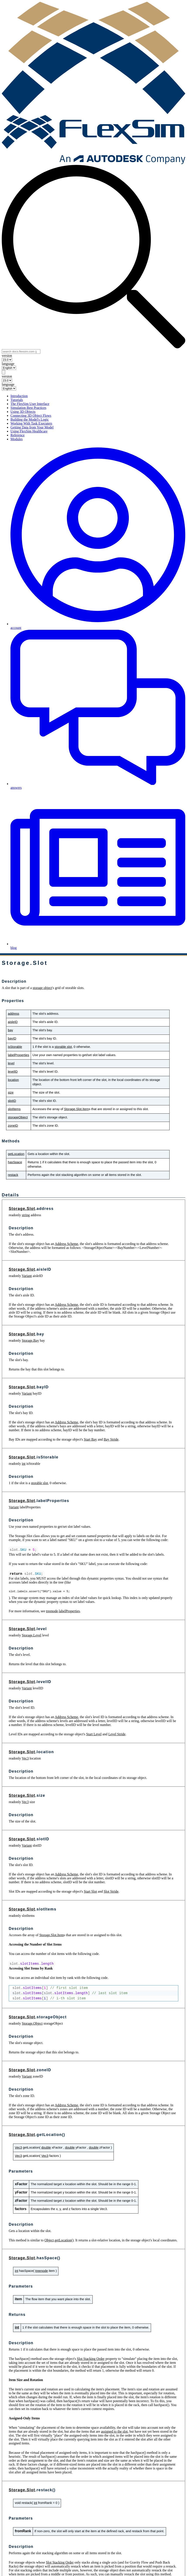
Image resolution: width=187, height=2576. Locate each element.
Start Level (94, 1735)
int (24, 1463)
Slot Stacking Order (91, 2359)
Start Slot (90, 1892)
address (13, 1013)
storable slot (63, 1046)
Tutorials (16, 400)
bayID (12, 1038)
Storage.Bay (30, 1340)
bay (10, 1030)
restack (13, 1175)
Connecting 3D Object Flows (30, 415)
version (7, 355)
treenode (52, 1612)
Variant (27, 1276)
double (46, 2148)
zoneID (13, 1125)
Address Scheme (66, 1244)
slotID (12, 1101)
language (8, 364)
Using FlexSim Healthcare (29, 431)
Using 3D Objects (23, 411)
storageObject (18, 1117)
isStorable (15, 1046)
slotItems (14, 1109)
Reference (17, 435)
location (13, 1080)
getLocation (16, 1154)
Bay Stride (111, 1439)
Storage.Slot (22, 1208)
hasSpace (15, 1162)
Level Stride (117, 1735)
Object (49, 2241)
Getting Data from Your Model (32, 427)
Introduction (19, 396)
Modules (16, 439)
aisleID (13, 1022)
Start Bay (90, 1439)
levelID (13, 1071)
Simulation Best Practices (28, 408)
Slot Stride (111, 1892)
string (26, 1215)
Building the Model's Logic (29, 419)
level (11, 1063)
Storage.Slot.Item (76, 1109)
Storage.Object (32, 2024)
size (11, 1092)
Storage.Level (31, 1636)
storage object (42, 988)
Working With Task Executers (31, 423)
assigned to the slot (114, 2432)
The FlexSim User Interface (29, 404)
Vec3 (25, 1759)
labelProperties (18, 1055)
